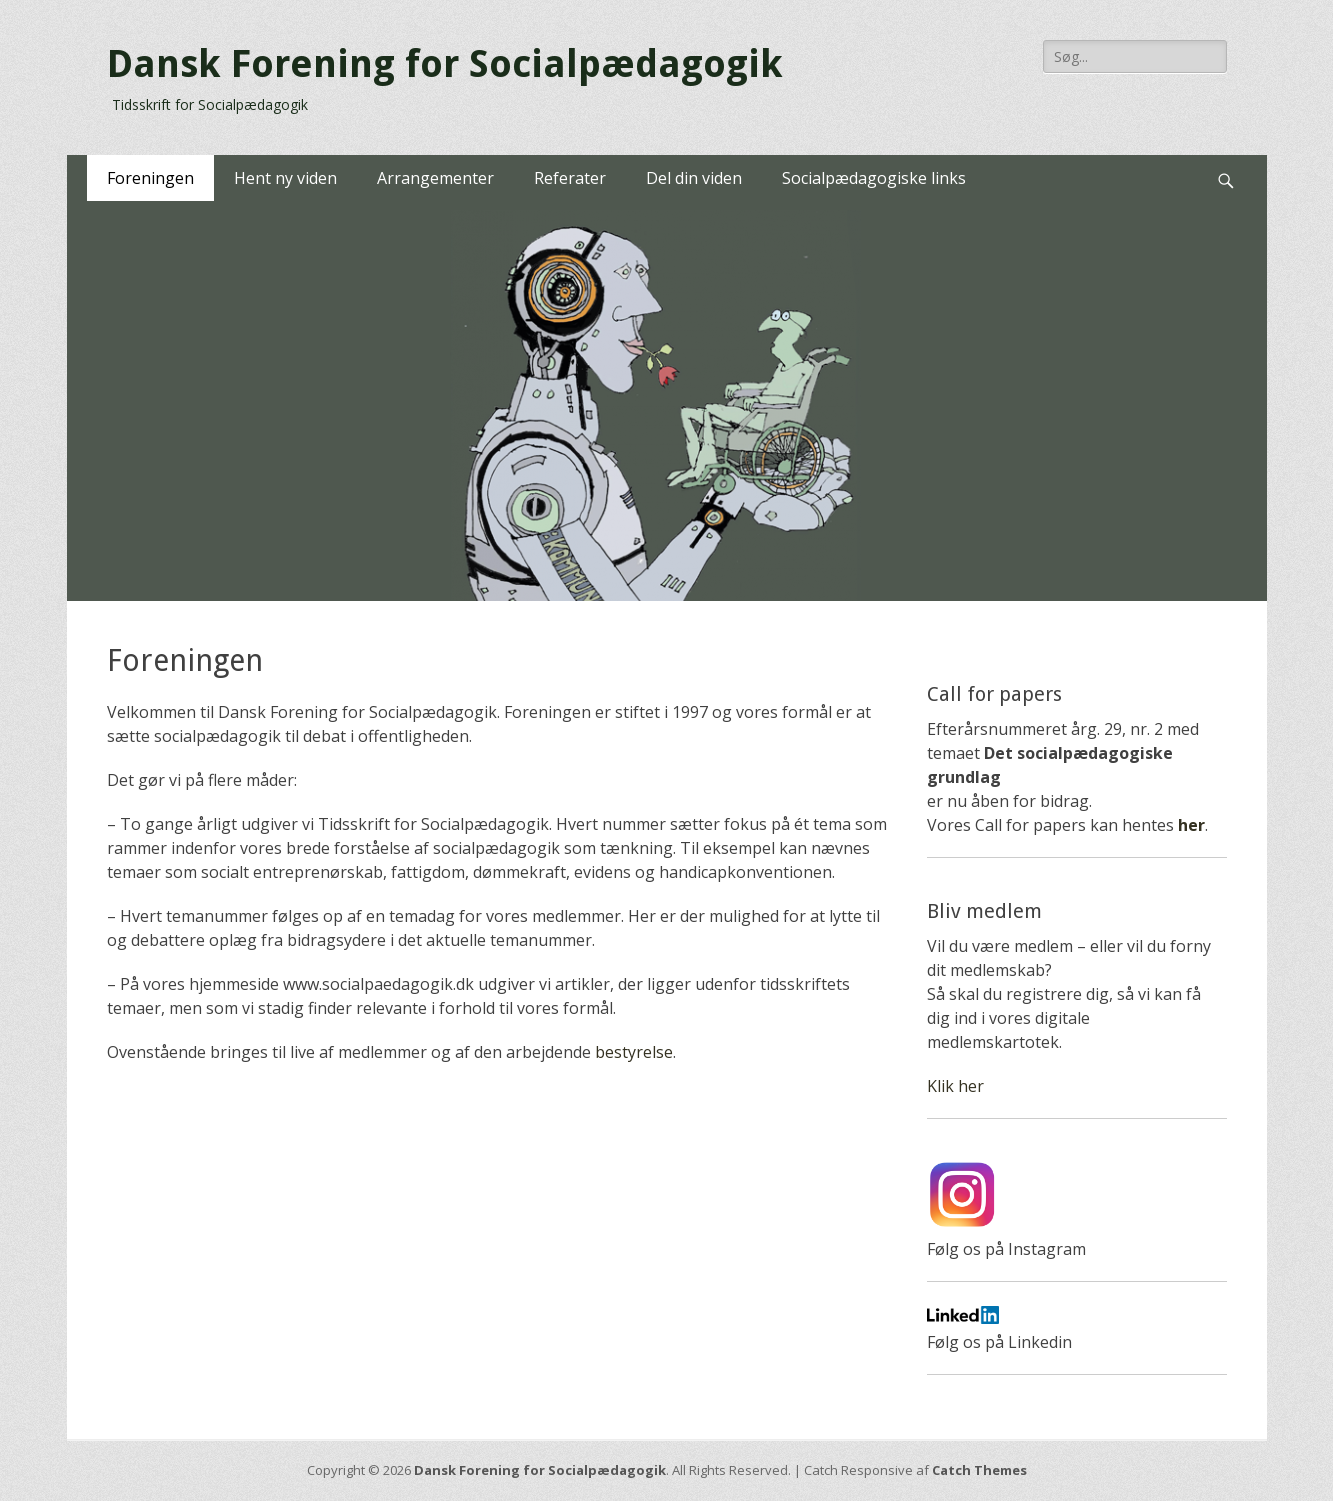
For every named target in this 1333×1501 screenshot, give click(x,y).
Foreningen (150, 178)
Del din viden (694, 178)
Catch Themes (979, 1470)
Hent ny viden (285, 178)
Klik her (955, 1086)
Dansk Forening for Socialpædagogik (445, 64)
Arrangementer (435, 178)
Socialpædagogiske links (874, 178)
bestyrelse (634, 1052)
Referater (570, 178)
